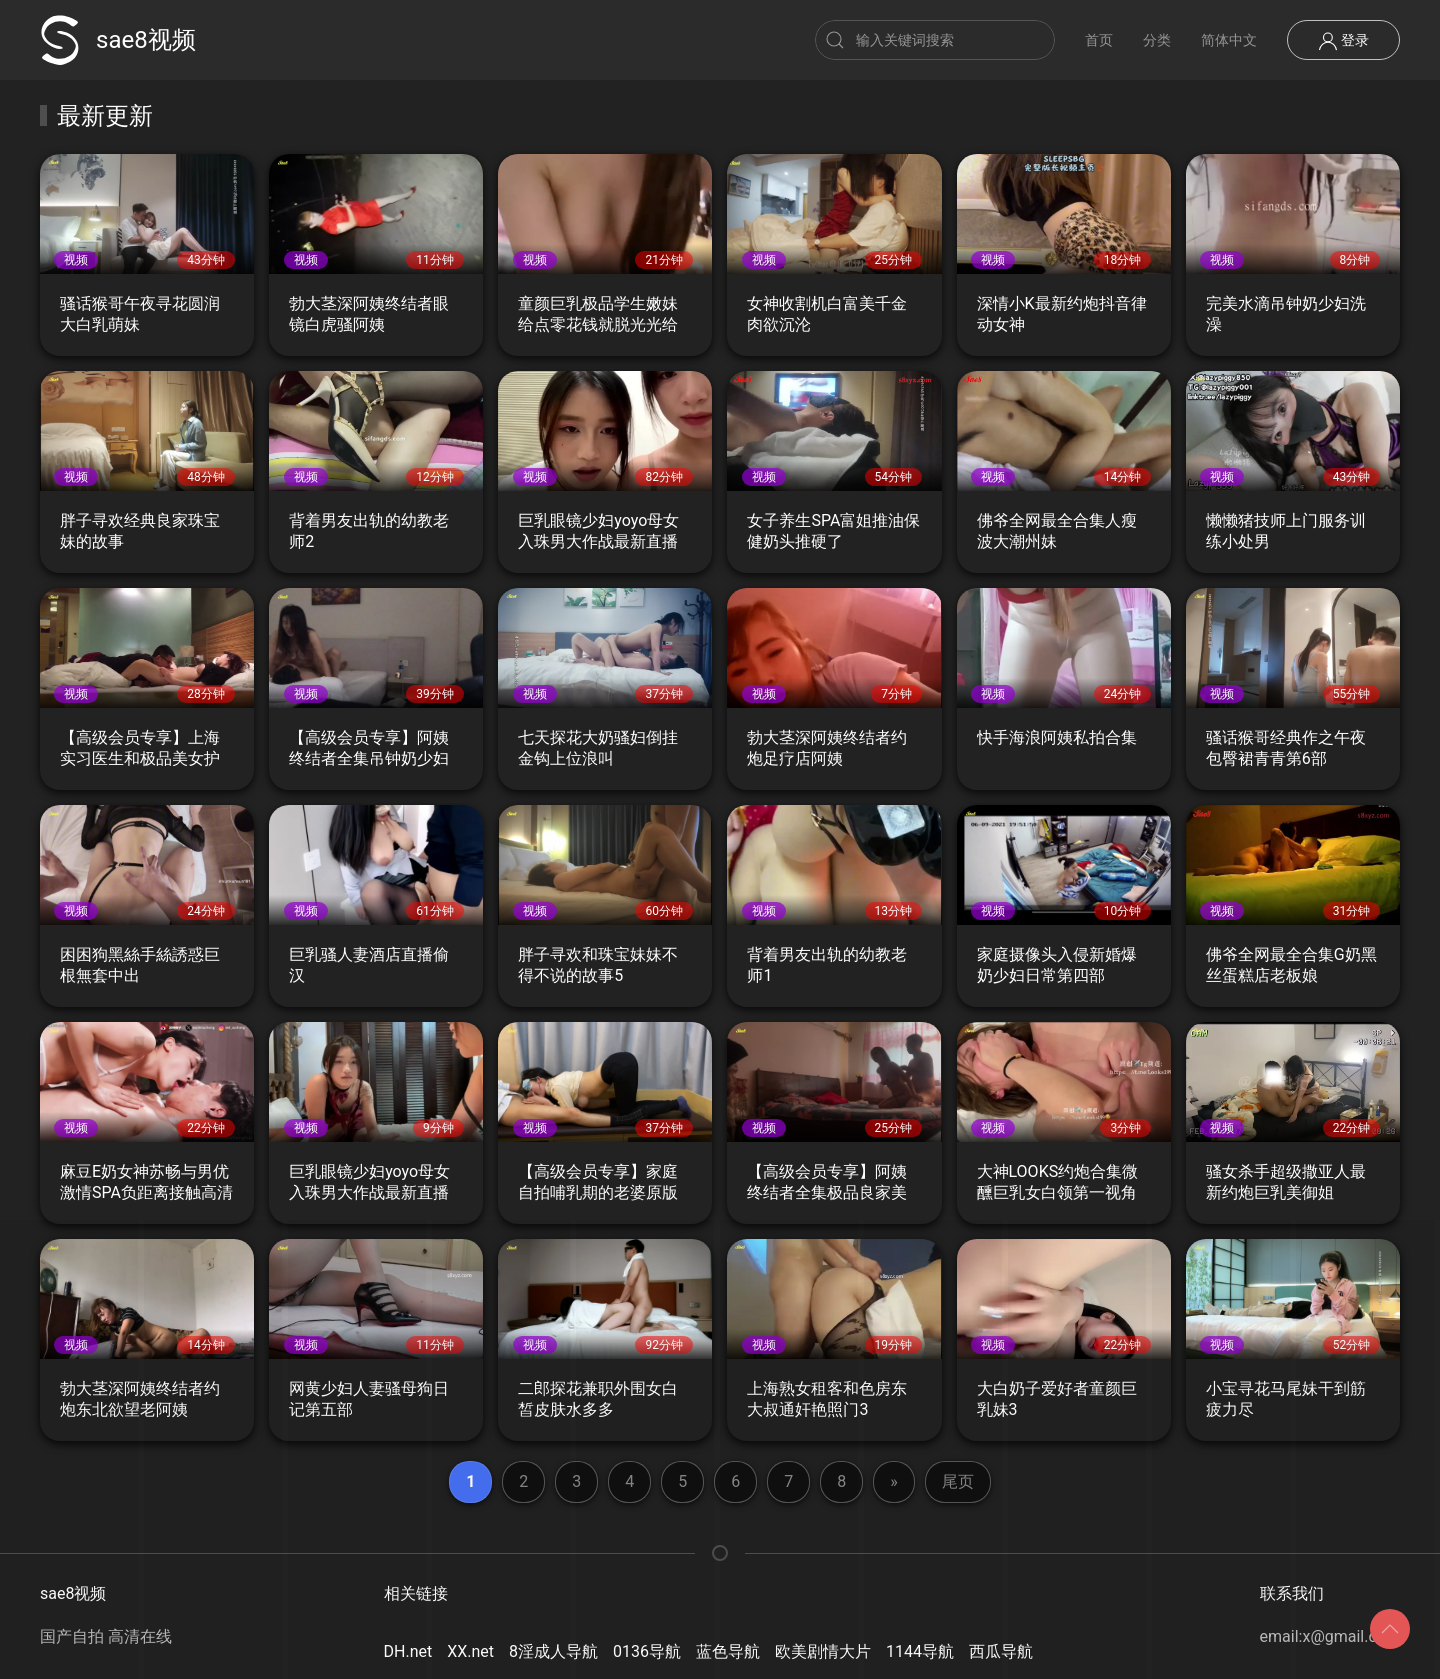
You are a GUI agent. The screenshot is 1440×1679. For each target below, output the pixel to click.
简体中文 (1229, 40)
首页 (1099, 40)
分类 (1157, 40)
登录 (1343, 41)
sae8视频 (118, 40)
